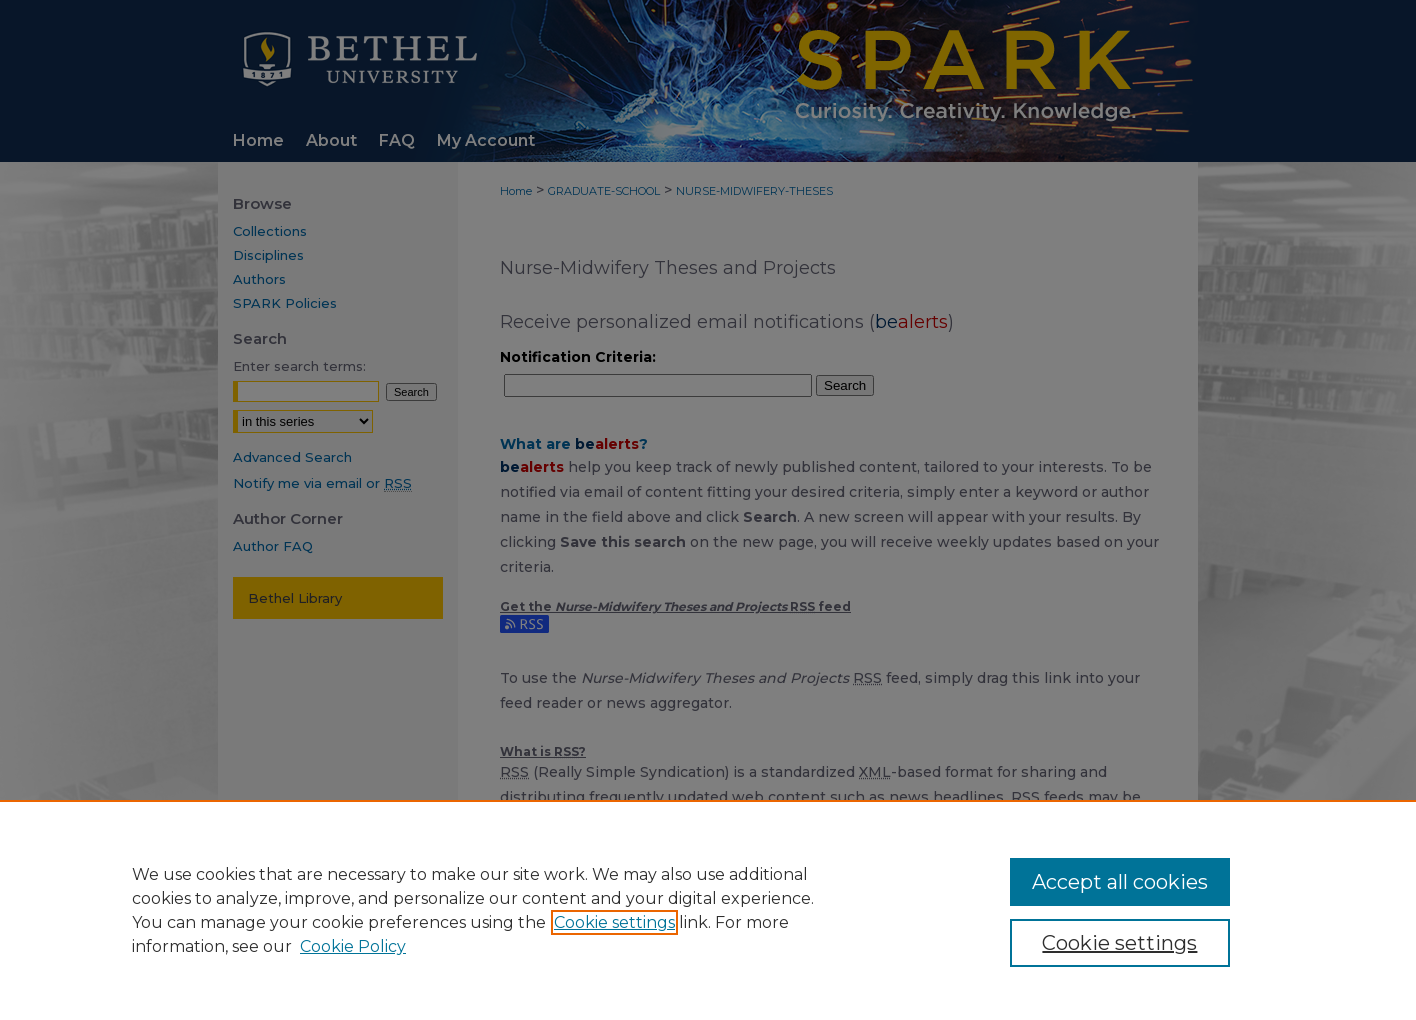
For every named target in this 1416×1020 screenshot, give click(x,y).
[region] (708, 910)
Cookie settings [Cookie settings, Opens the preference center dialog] (1119, 943)
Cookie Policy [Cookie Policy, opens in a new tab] (353, 946)
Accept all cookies (1120, 882)
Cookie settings (614, 922)
